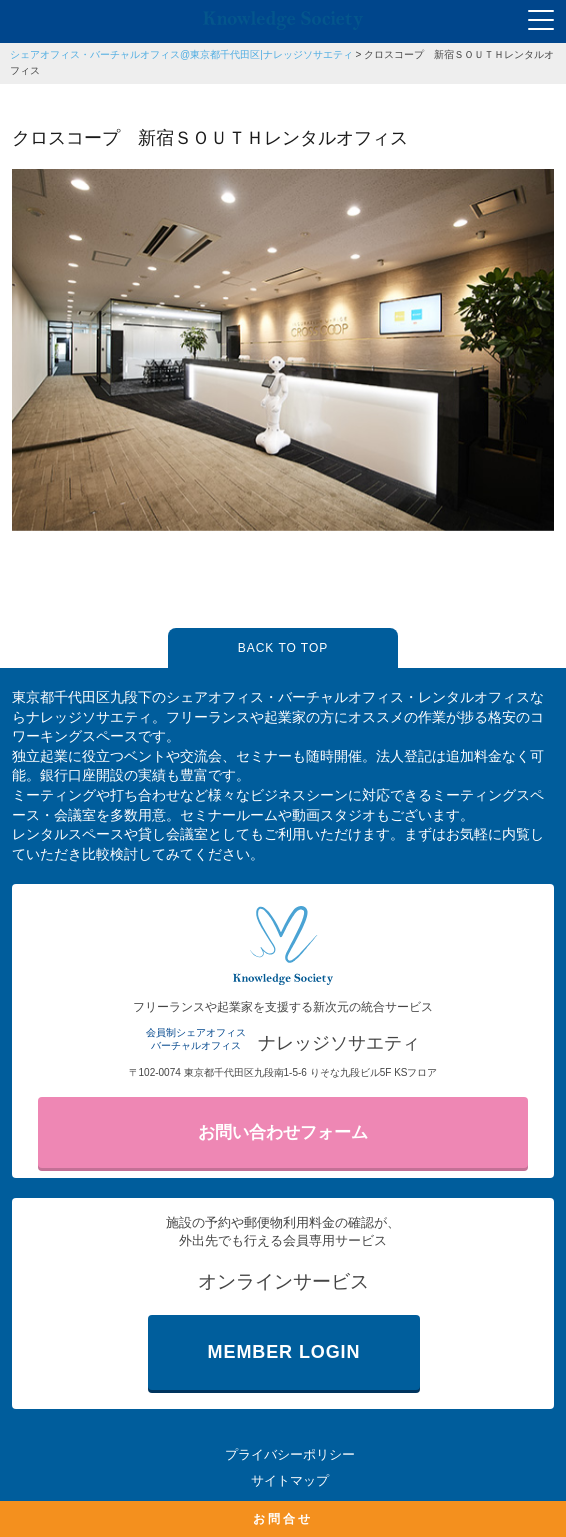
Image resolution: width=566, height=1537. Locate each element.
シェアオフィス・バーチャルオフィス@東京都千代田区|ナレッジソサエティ (181, 54)
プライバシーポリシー (290, 1454)
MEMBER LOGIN (284, 1352)
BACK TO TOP (283, 648)
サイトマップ (290, 1480)
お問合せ (283, 1519)
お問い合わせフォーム (283, 1132)
